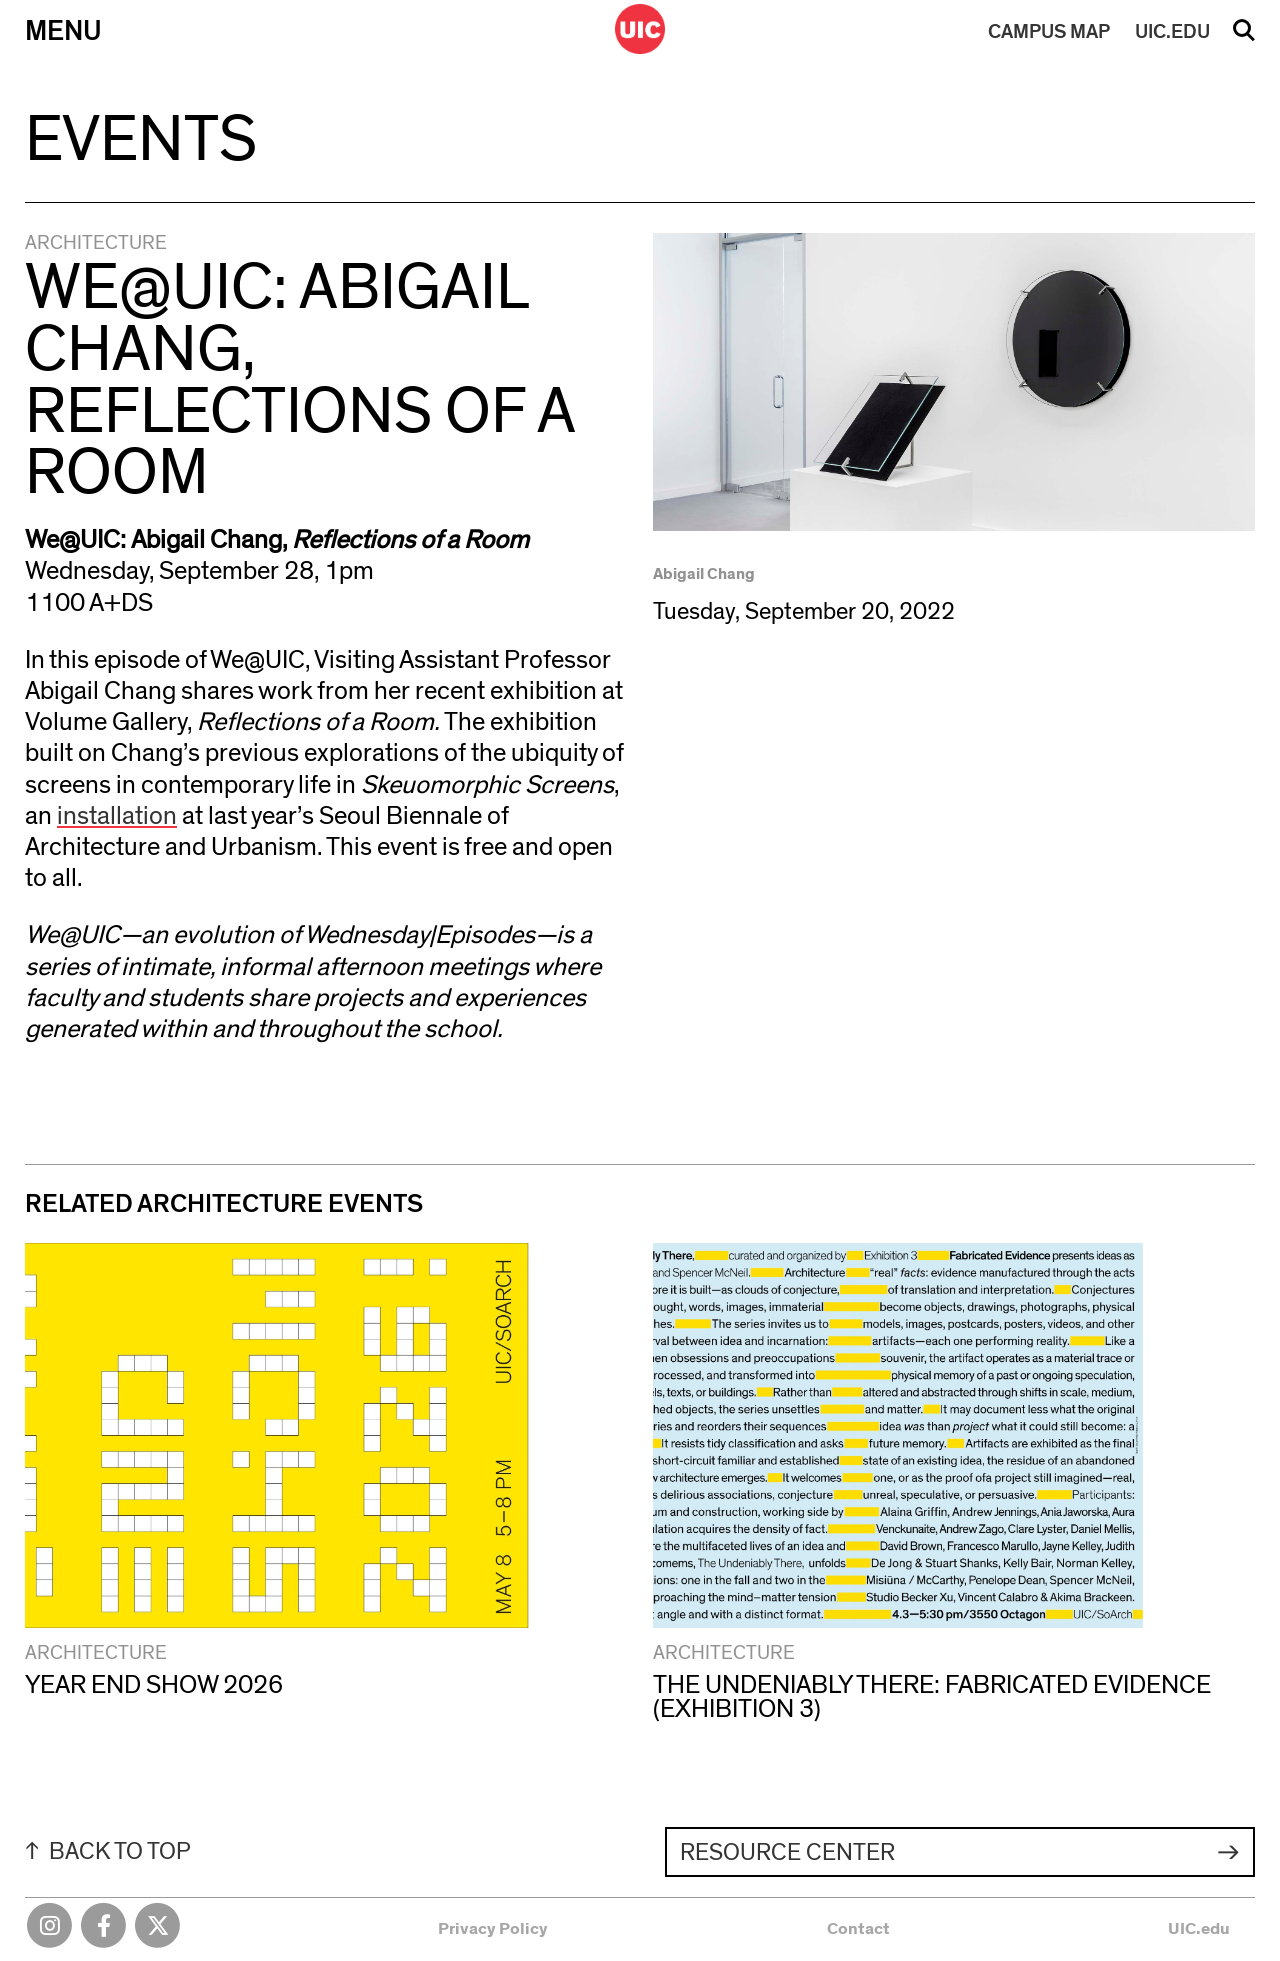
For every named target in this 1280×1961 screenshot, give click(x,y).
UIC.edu (1199, 1928)
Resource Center (787, 1853)
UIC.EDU (1172, 32)
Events (141, 140)
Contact (858, 1928)
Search (1244, 37)
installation (117, 816)
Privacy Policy (493, 1928)
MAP (1049, 32)
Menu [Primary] (63, 31)
